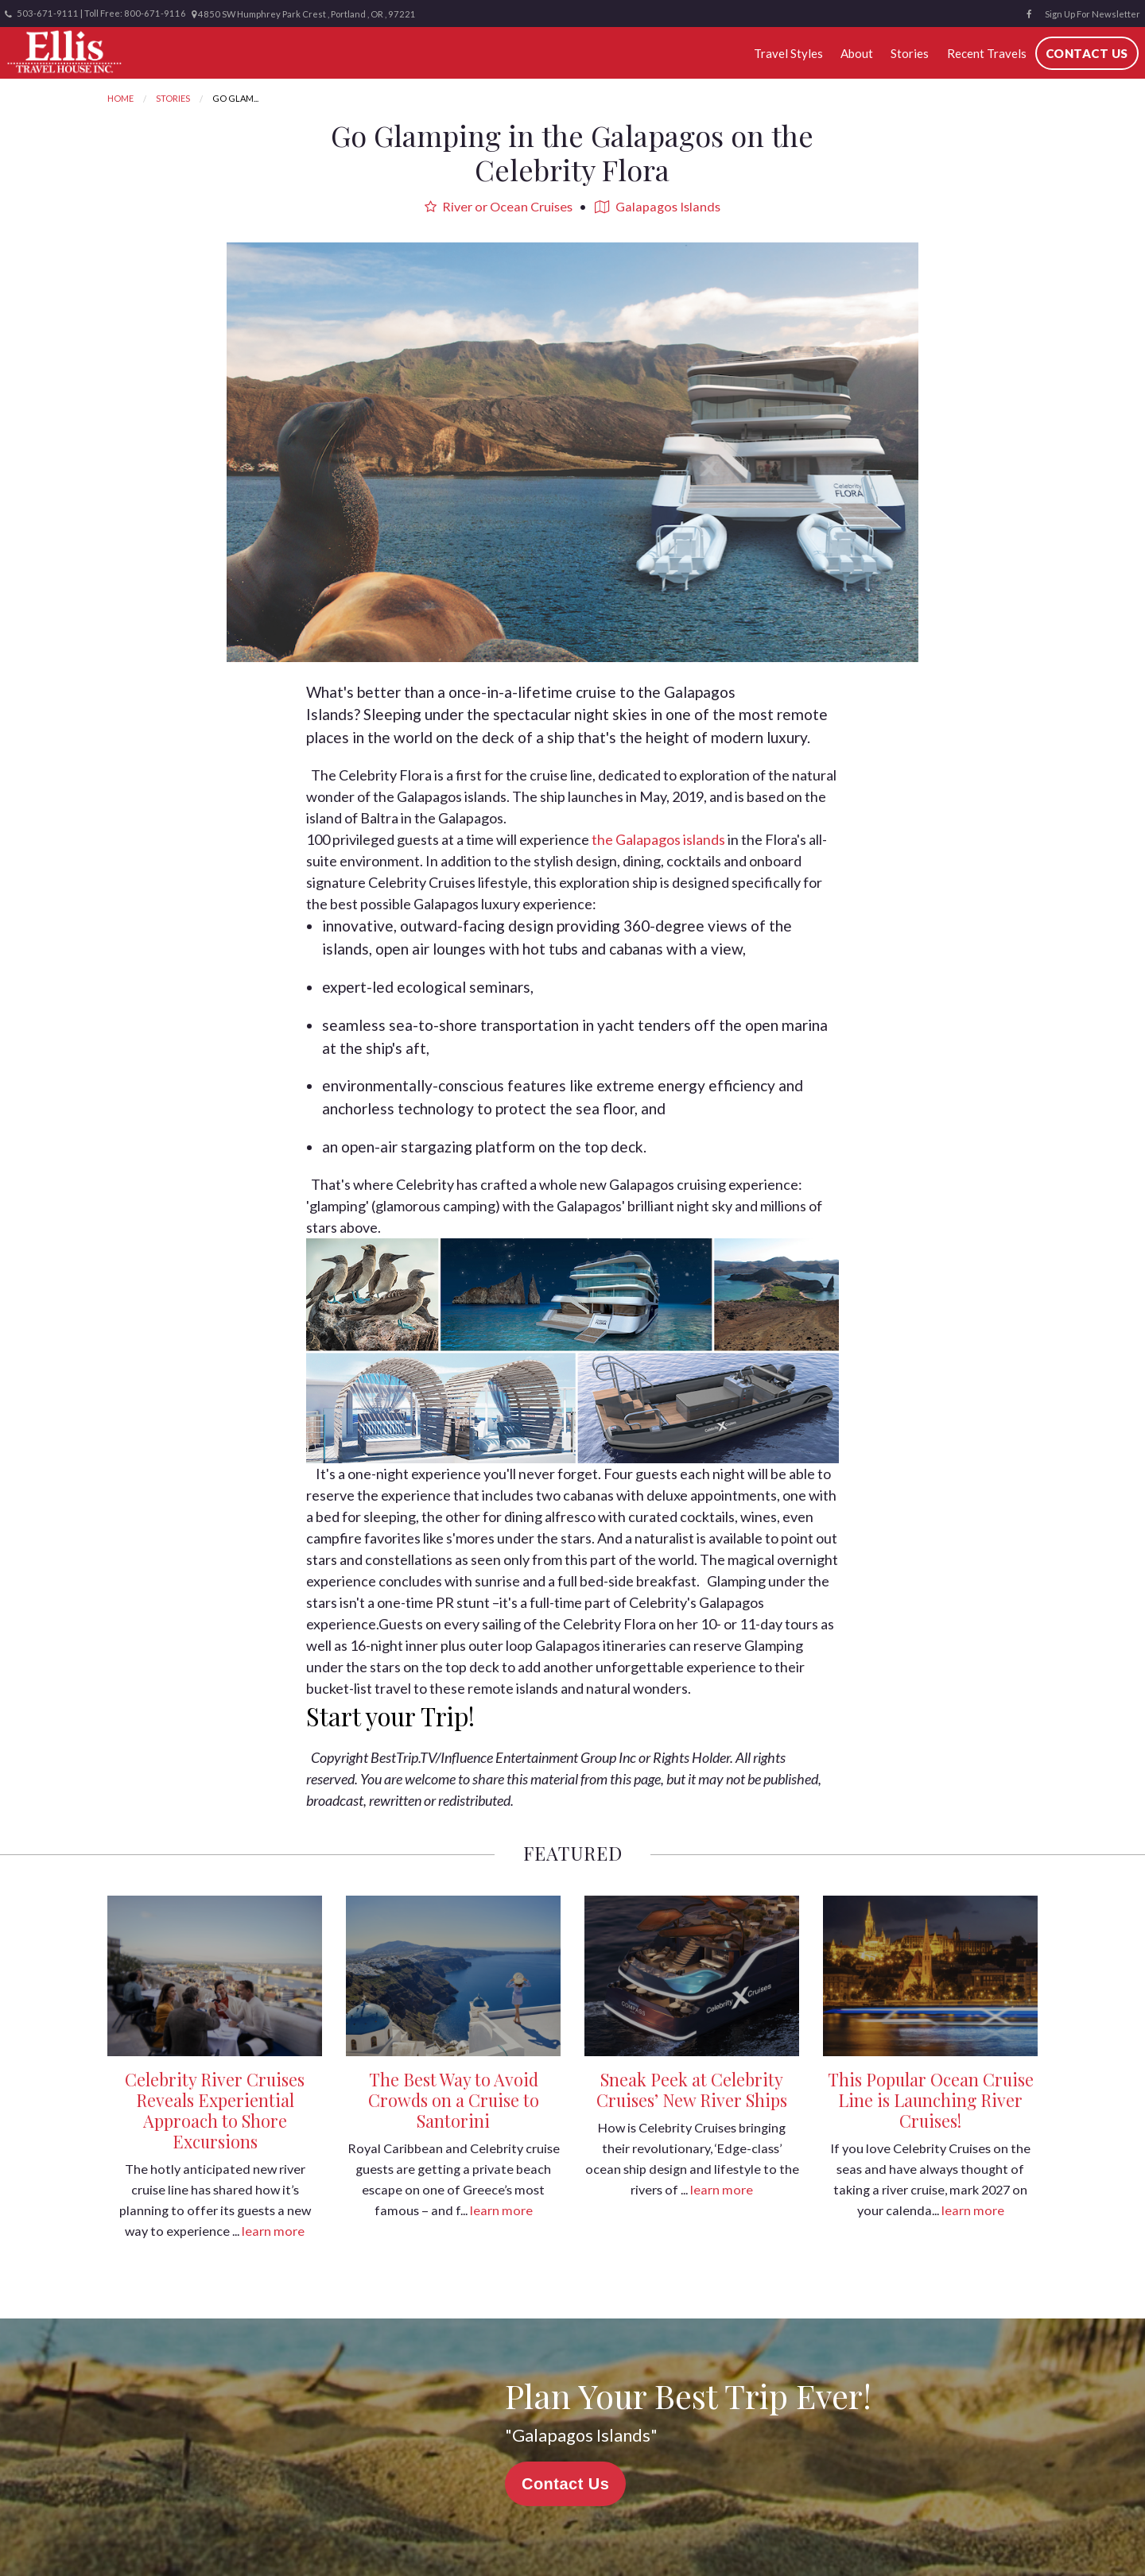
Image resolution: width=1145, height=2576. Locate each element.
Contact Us (1087, 53)
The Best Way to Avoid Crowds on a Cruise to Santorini (453, 2100)
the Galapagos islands (658, 839)
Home (120, 98)
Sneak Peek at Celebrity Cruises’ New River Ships (691, 2089)
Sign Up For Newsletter (1092, 14)
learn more (273, 2230)
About (856, 53)
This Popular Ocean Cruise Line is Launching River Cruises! (931, 2100)
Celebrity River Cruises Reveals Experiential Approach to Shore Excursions (215, 2110)
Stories (910, 53)
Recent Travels (987, 53)
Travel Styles (788, 53)
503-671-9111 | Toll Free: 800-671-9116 (95, 13)
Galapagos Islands (657, 206)
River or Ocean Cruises (498, 206)
